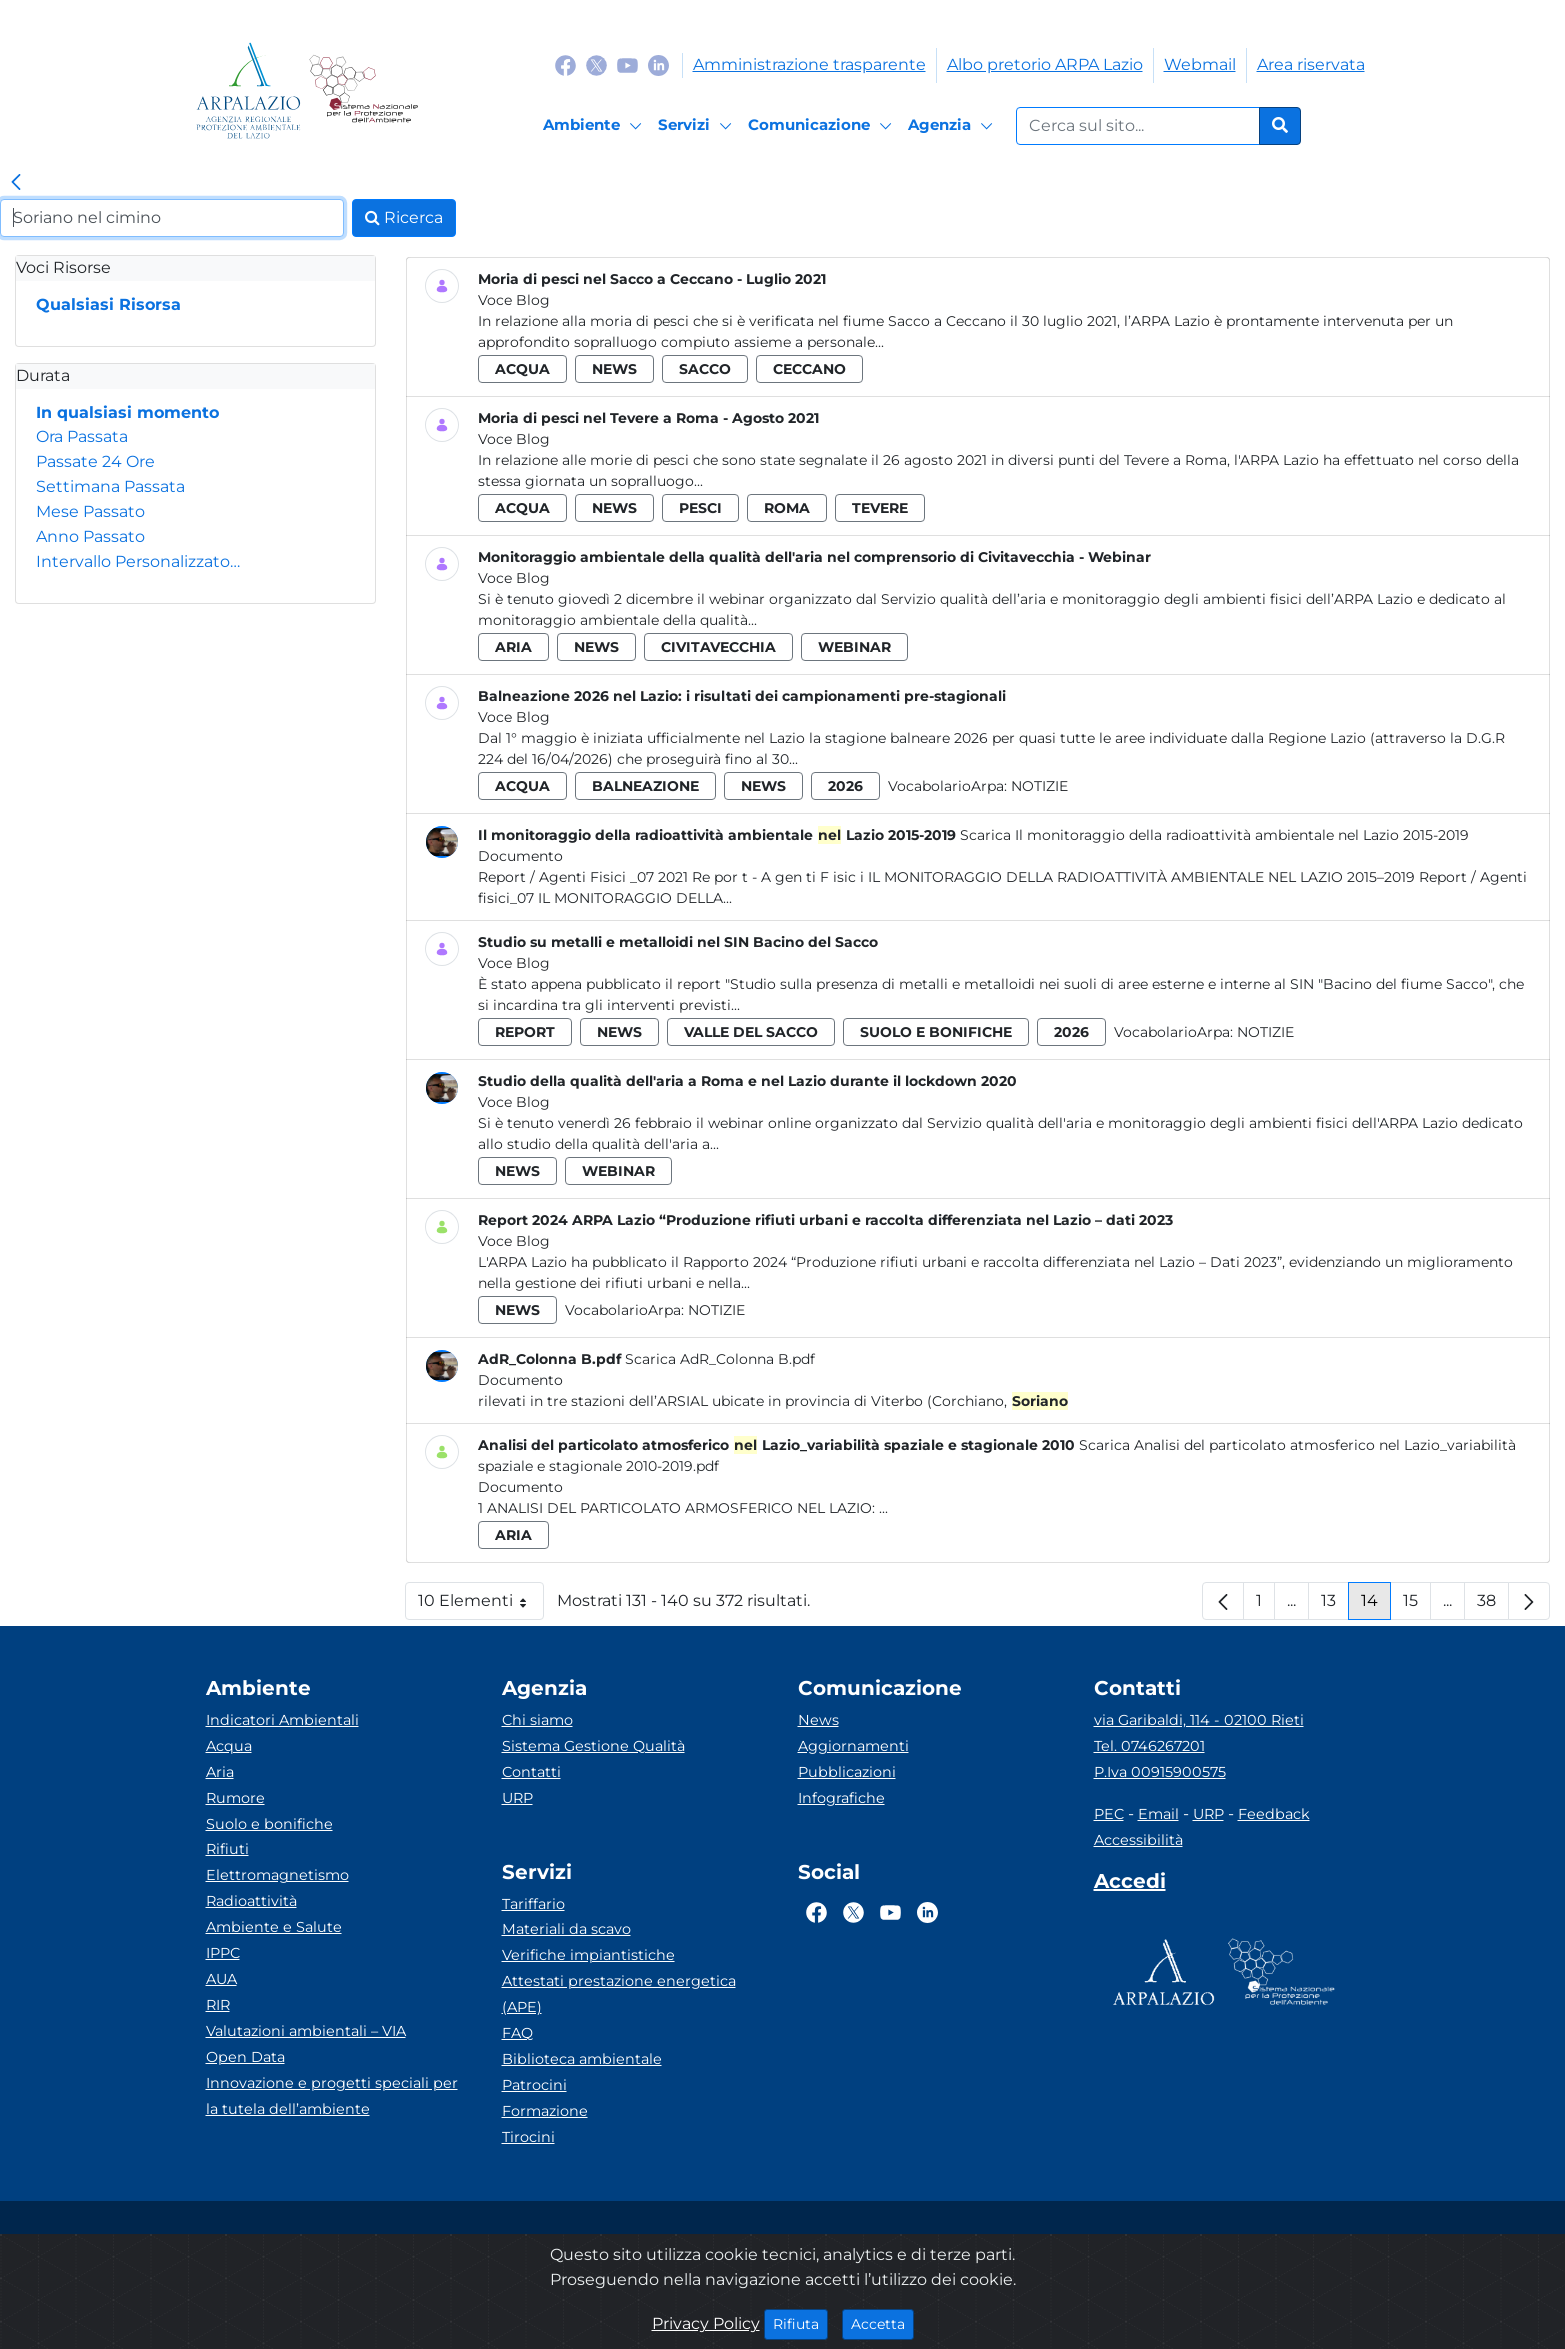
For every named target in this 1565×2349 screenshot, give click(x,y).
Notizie (1039, 786)
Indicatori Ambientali (282, 1720)
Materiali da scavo (566, 1929)
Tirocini (528, 2137)
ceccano (809, 369)
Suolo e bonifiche (269, 1824)
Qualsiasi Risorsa (108, 304)
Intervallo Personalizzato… (138, 561)
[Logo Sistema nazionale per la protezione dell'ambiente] (363, 90)
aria (513, 647)
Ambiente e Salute (274, 1927)
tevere (880, 508)
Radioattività (251, 1901)
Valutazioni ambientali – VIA (306, 2031)
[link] (16, 183)
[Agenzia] (953, 126)
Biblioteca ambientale (582, 2059)
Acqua (229, 1746)
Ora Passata (82, 436)
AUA (221, 1979)
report (525, 1032)
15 (1417, 1605)
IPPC (223, 1953)
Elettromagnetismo (277, 1875)
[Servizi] (698, 126)
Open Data (245, 2057)
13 (1335, 1605)
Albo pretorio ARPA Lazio (1045, 64)
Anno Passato (90, 536)
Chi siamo (537, 1720)
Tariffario (533, 1904)
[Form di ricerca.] (1138, 126)
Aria (220, 1772)
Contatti (531, 1772)
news (614, 369)
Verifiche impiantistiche (588, 1955)
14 (1376, 1605)
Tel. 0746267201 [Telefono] (1149, 1746)
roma (787, 508)
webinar (854, 647)
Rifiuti (227, 1849)
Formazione (545, 2111)
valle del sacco (751, 1032)
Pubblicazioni (847, 1772)
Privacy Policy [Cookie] (706, 2323)
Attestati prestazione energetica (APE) (619, 1994)
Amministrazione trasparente (809, 64)
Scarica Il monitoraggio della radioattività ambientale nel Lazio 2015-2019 (1214, 835)
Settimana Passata (110, 486)
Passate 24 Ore (95, 461)
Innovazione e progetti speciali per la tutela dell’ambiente (332, 2096)
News (818, 1720)
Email (1158, 1814)
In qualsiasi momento (127, 412)
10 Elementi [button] (481, 1605)
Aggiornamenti (853, 1746)
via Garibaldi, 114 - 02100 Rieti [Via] (1199, 1720)
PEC (1109, 1814)
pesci (700, 508)
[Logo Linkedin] (658, 64)
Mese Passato (90, 511)
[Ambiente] (595, 126)
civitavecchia (718, 647)
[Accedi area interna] (1130, 1885)
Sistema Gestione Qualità (593, 1746)
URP (517, 1798)
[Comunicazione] (823, 126)
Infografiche (841, 1798)
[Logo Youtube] (627, 64)
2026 (845, 786)
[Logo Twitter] (596, 64)
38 (1493, 1605)
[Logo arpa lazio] (248, 90)
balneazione (645, 786)
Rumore (235, 1798)
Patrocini (534, 2085)
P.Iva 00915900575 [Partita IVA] (1160, 1772)
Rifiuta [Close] (800, 2323)
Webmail (1200, 64)
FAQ (517, 2033)
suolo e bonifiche (936, 1032)
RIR (218, 2005)
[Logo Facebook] (565, 64)
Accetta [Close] (882, 2323)
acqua (522, 369)
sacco (705, 369)
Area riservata (1311, 64)
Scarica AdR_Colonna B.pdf (720, 1359)
